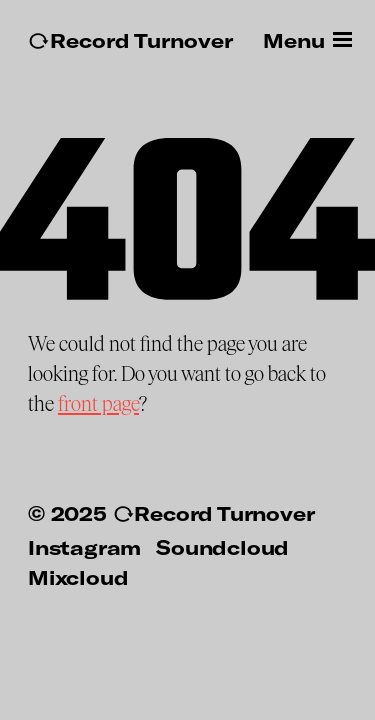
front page (98, 404)
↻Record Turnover (130, 40)
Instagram (84, 547)
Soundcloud (222, 547)
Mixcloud (78, 577)
